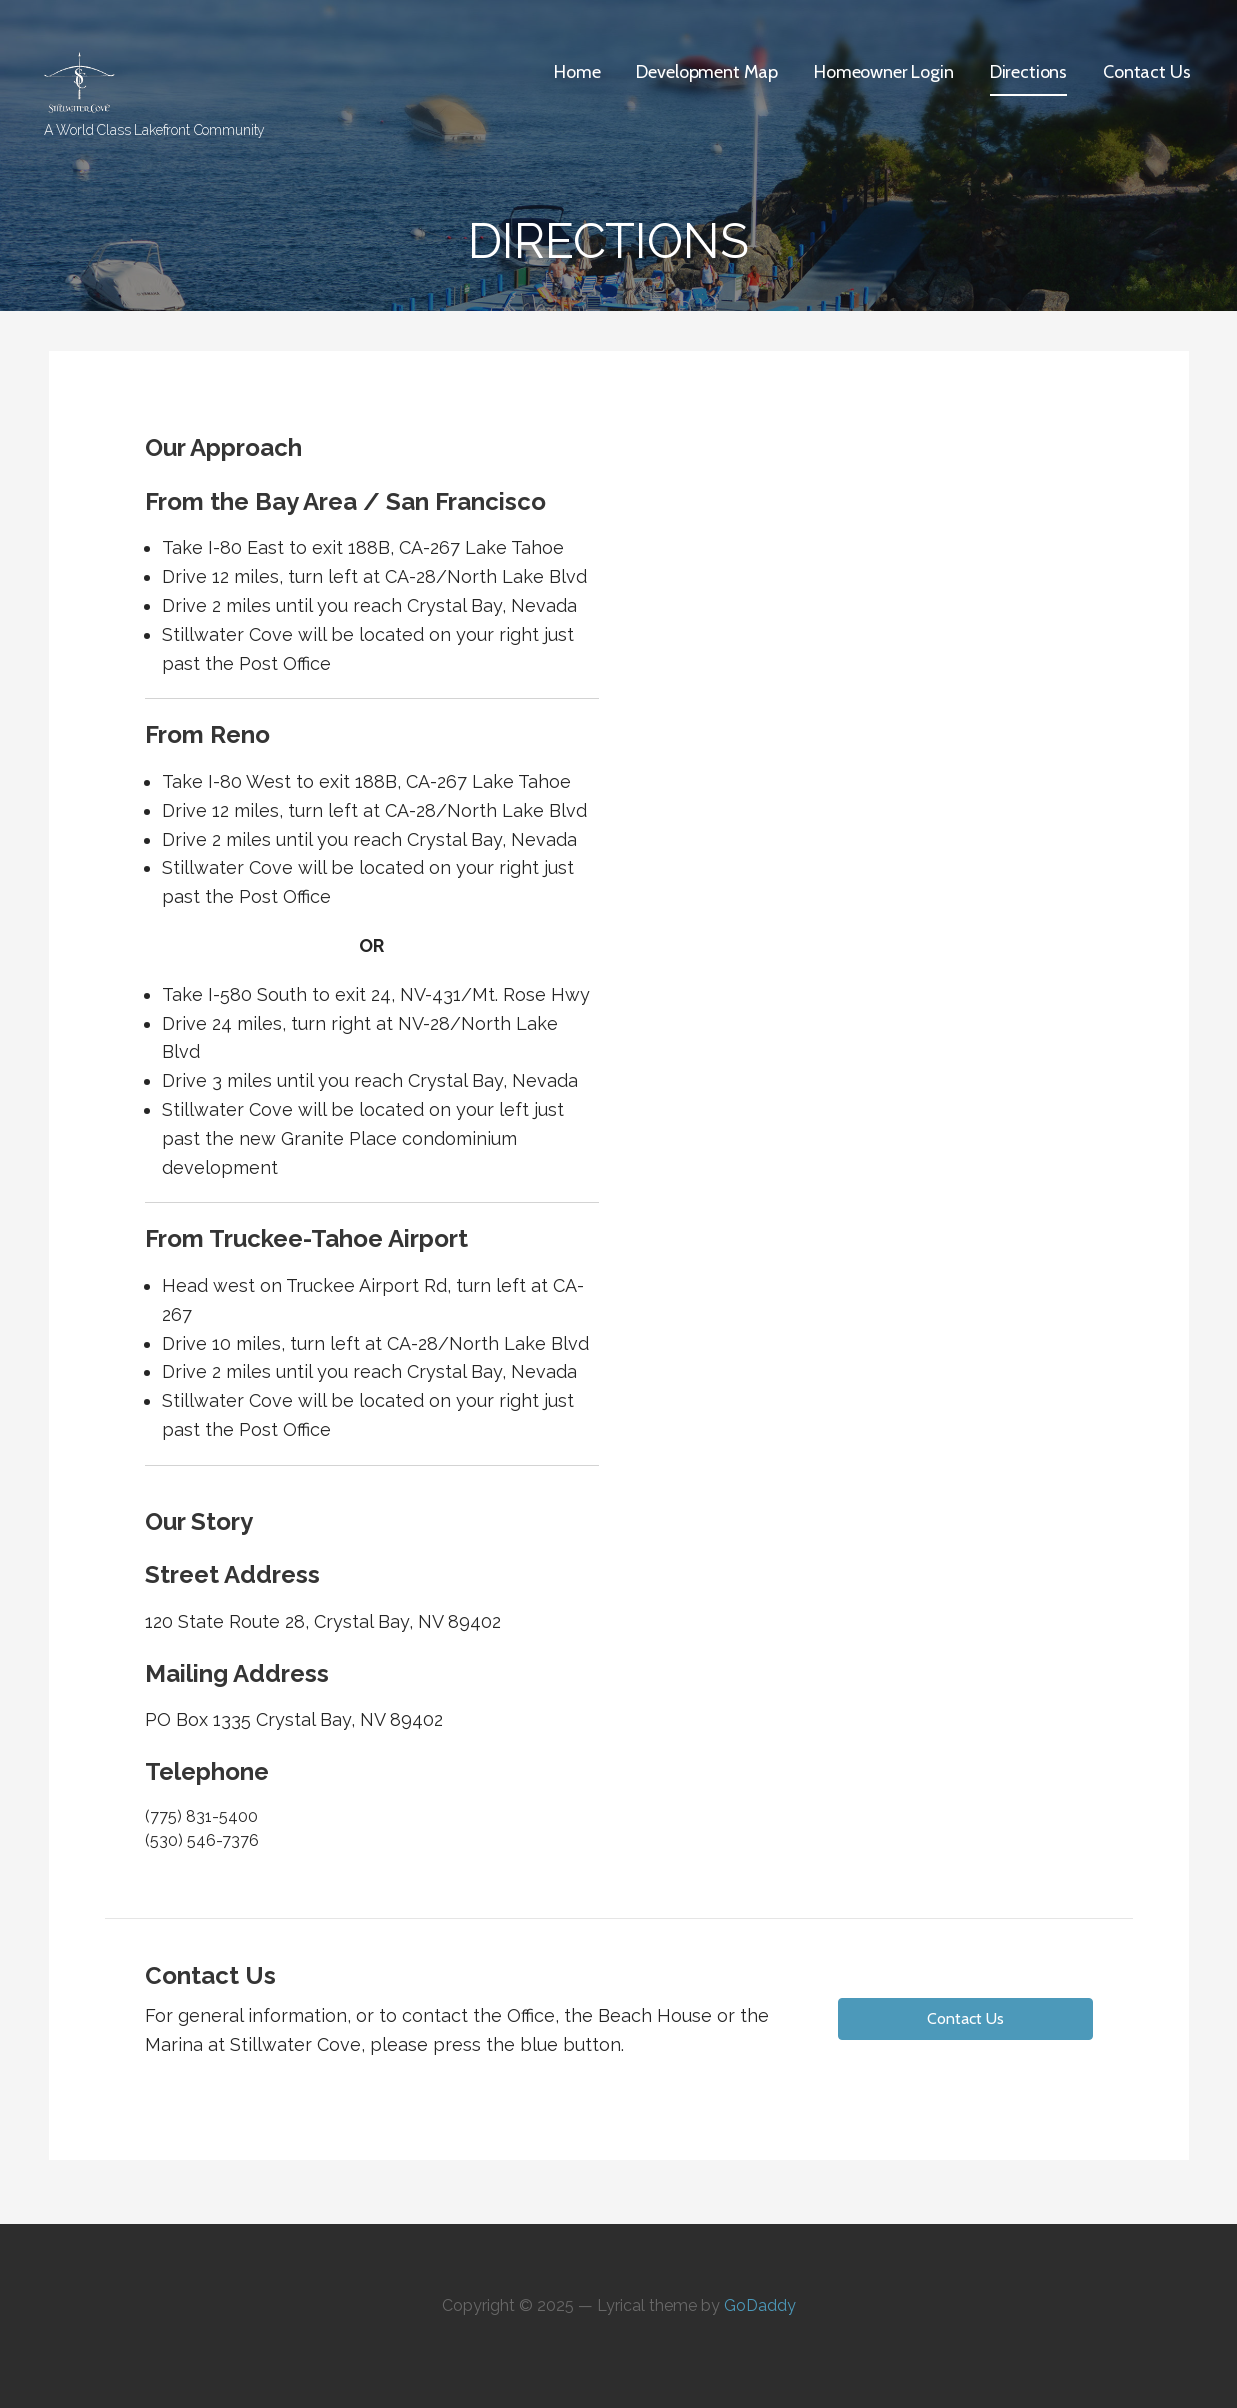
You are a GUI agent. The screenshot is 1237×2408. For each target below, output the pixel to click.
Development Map (707, 72)
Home (577, 72)
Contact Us (1146, 72)
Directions (1028, 72)
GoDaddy (760, 2305)
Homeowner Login (884, 72)
